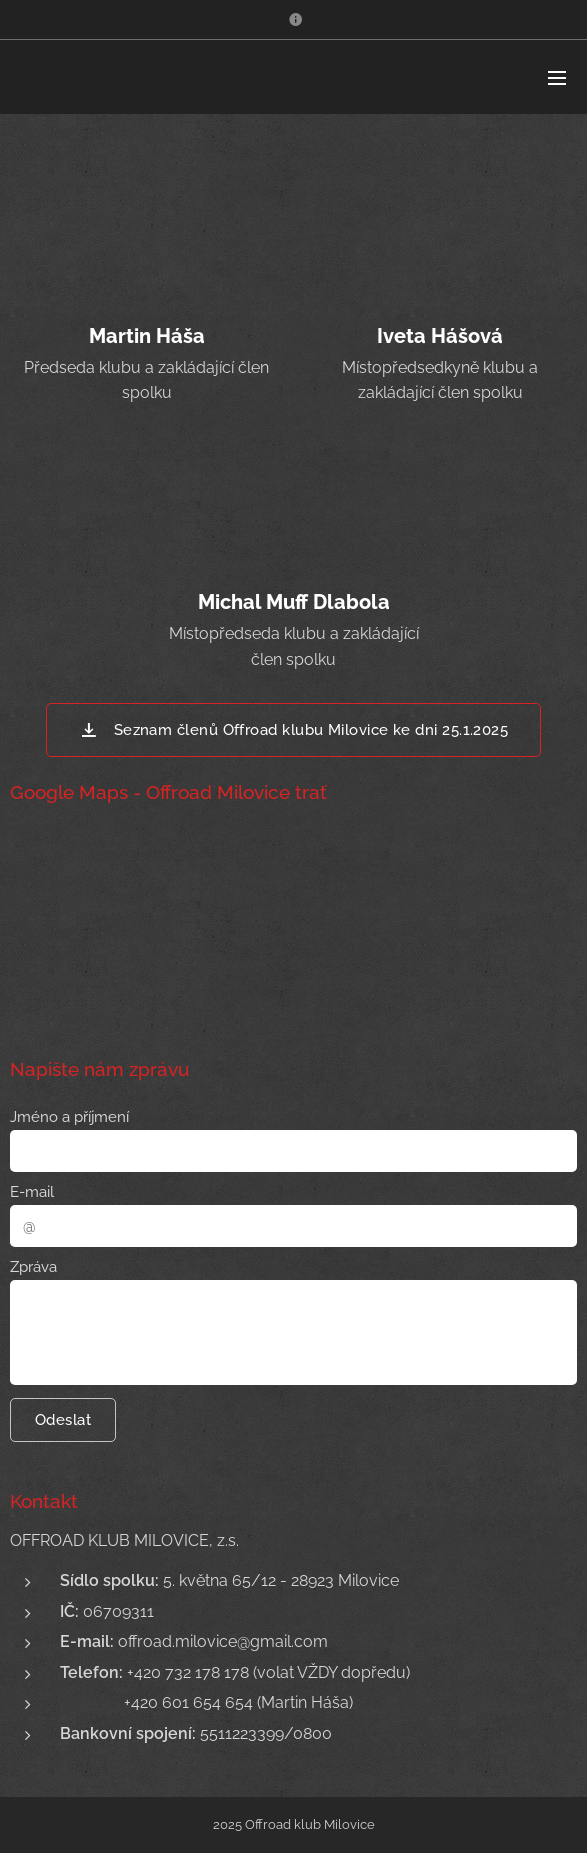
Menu (557, 78)
